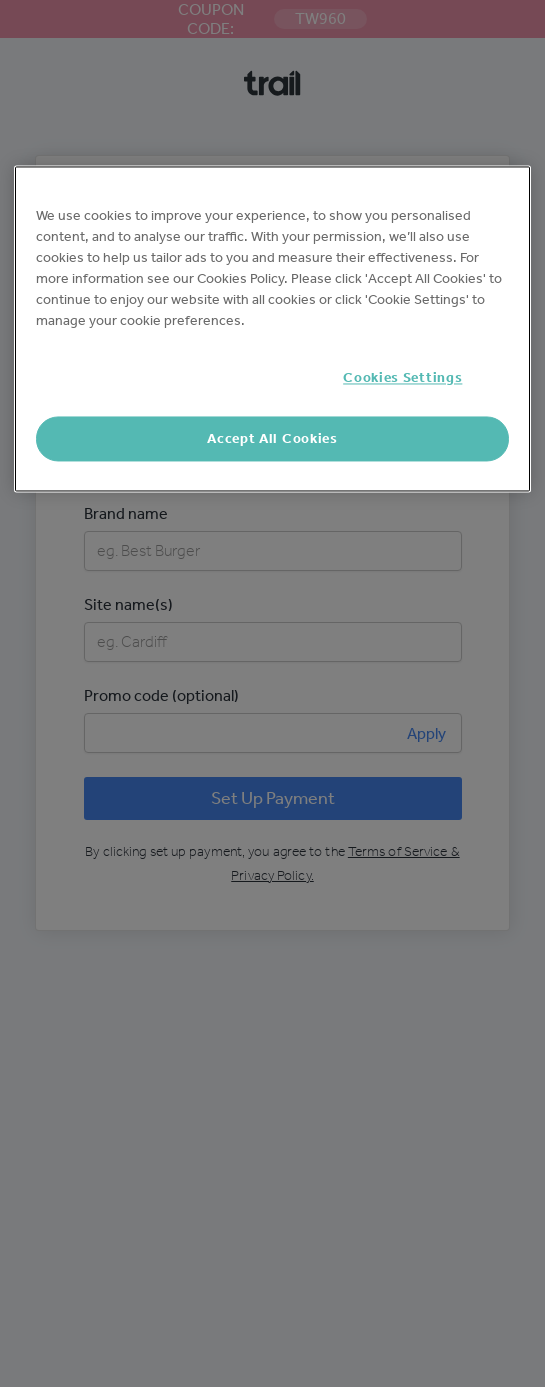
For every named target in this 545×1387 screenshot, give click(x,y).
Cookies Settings (402, 378)
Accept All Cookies (272, 438)
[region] (273, 329)
